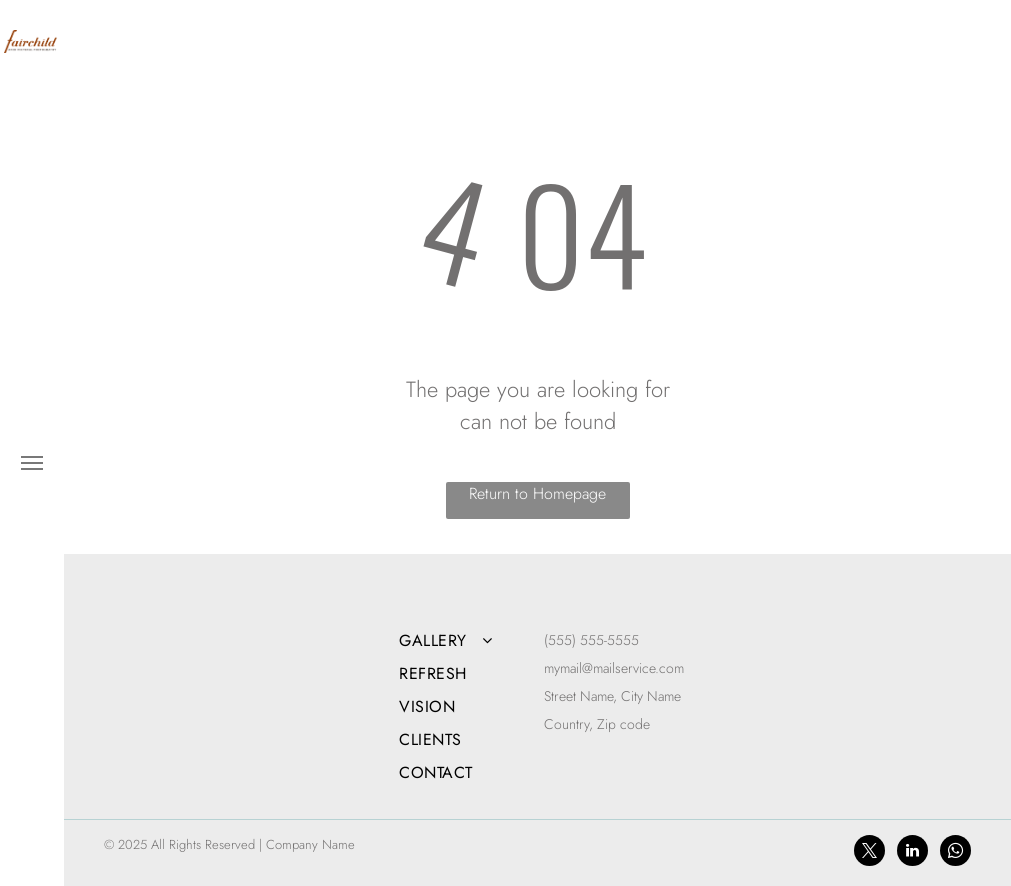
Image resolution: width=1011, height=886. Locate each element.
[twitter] (869, 853)
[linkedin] (912, 853)
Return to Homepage (537, 493)
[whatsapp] (955, 853)
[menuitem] (465, 640)
